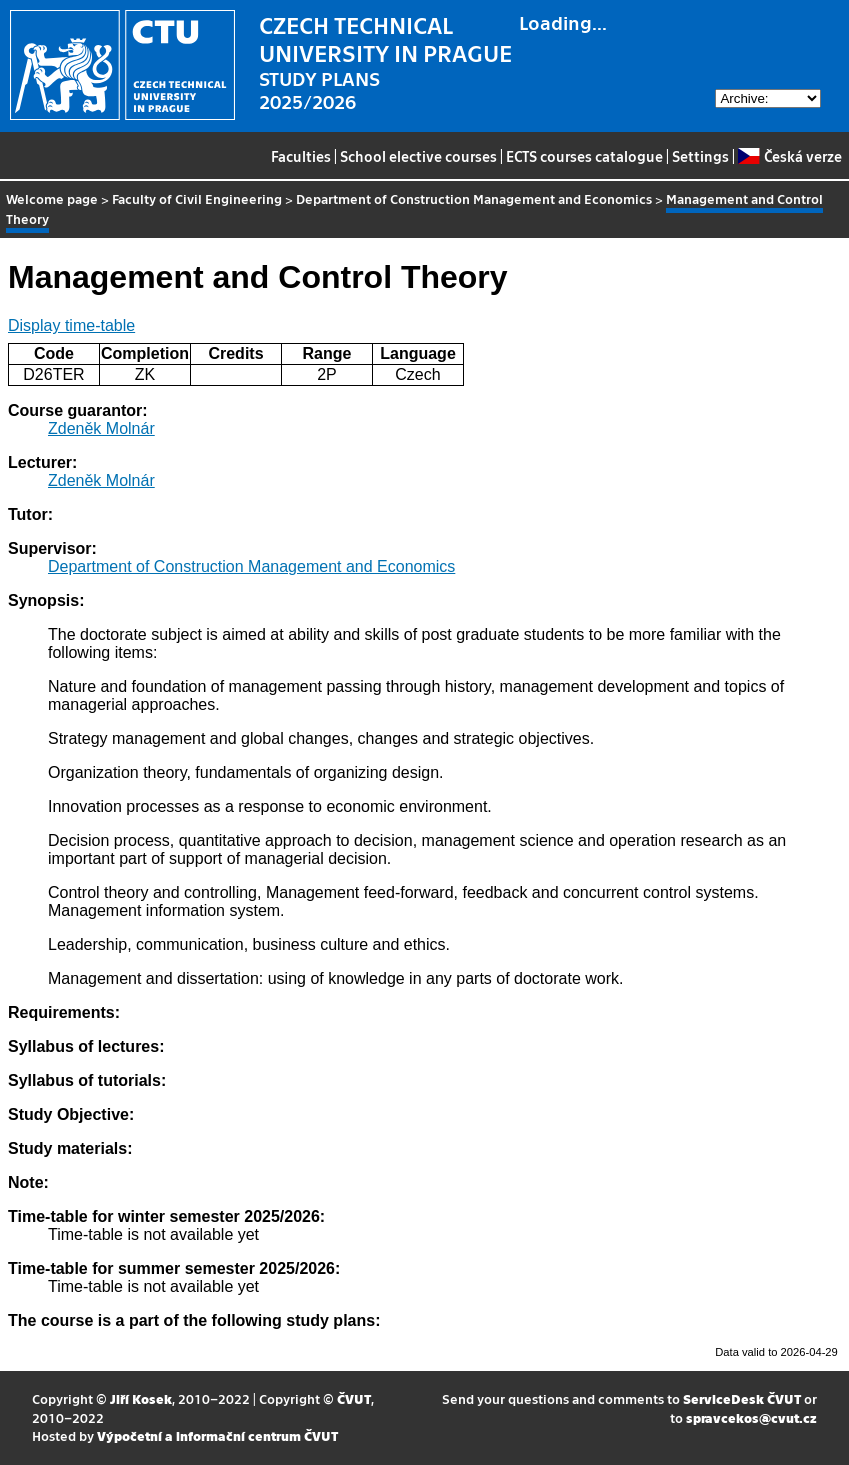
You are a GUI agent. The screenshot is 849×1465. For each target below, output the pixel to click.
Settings (700, 156)
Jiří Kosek (141, 1398)
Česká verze (789, 156)
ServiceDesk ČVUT (742, 1398)
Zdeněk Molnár (101, 428)
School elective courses (418, 156)
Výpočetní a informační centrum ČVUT (217, 1435)
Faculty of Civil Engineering (197, 198)
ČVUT (354, 1398)
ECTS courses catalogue (584, 156)
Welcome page (52, 198)
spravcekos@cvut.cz (751, 1417)
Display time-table (71, 325)
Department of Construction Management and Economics (474, 198)
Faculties (301, 156)
